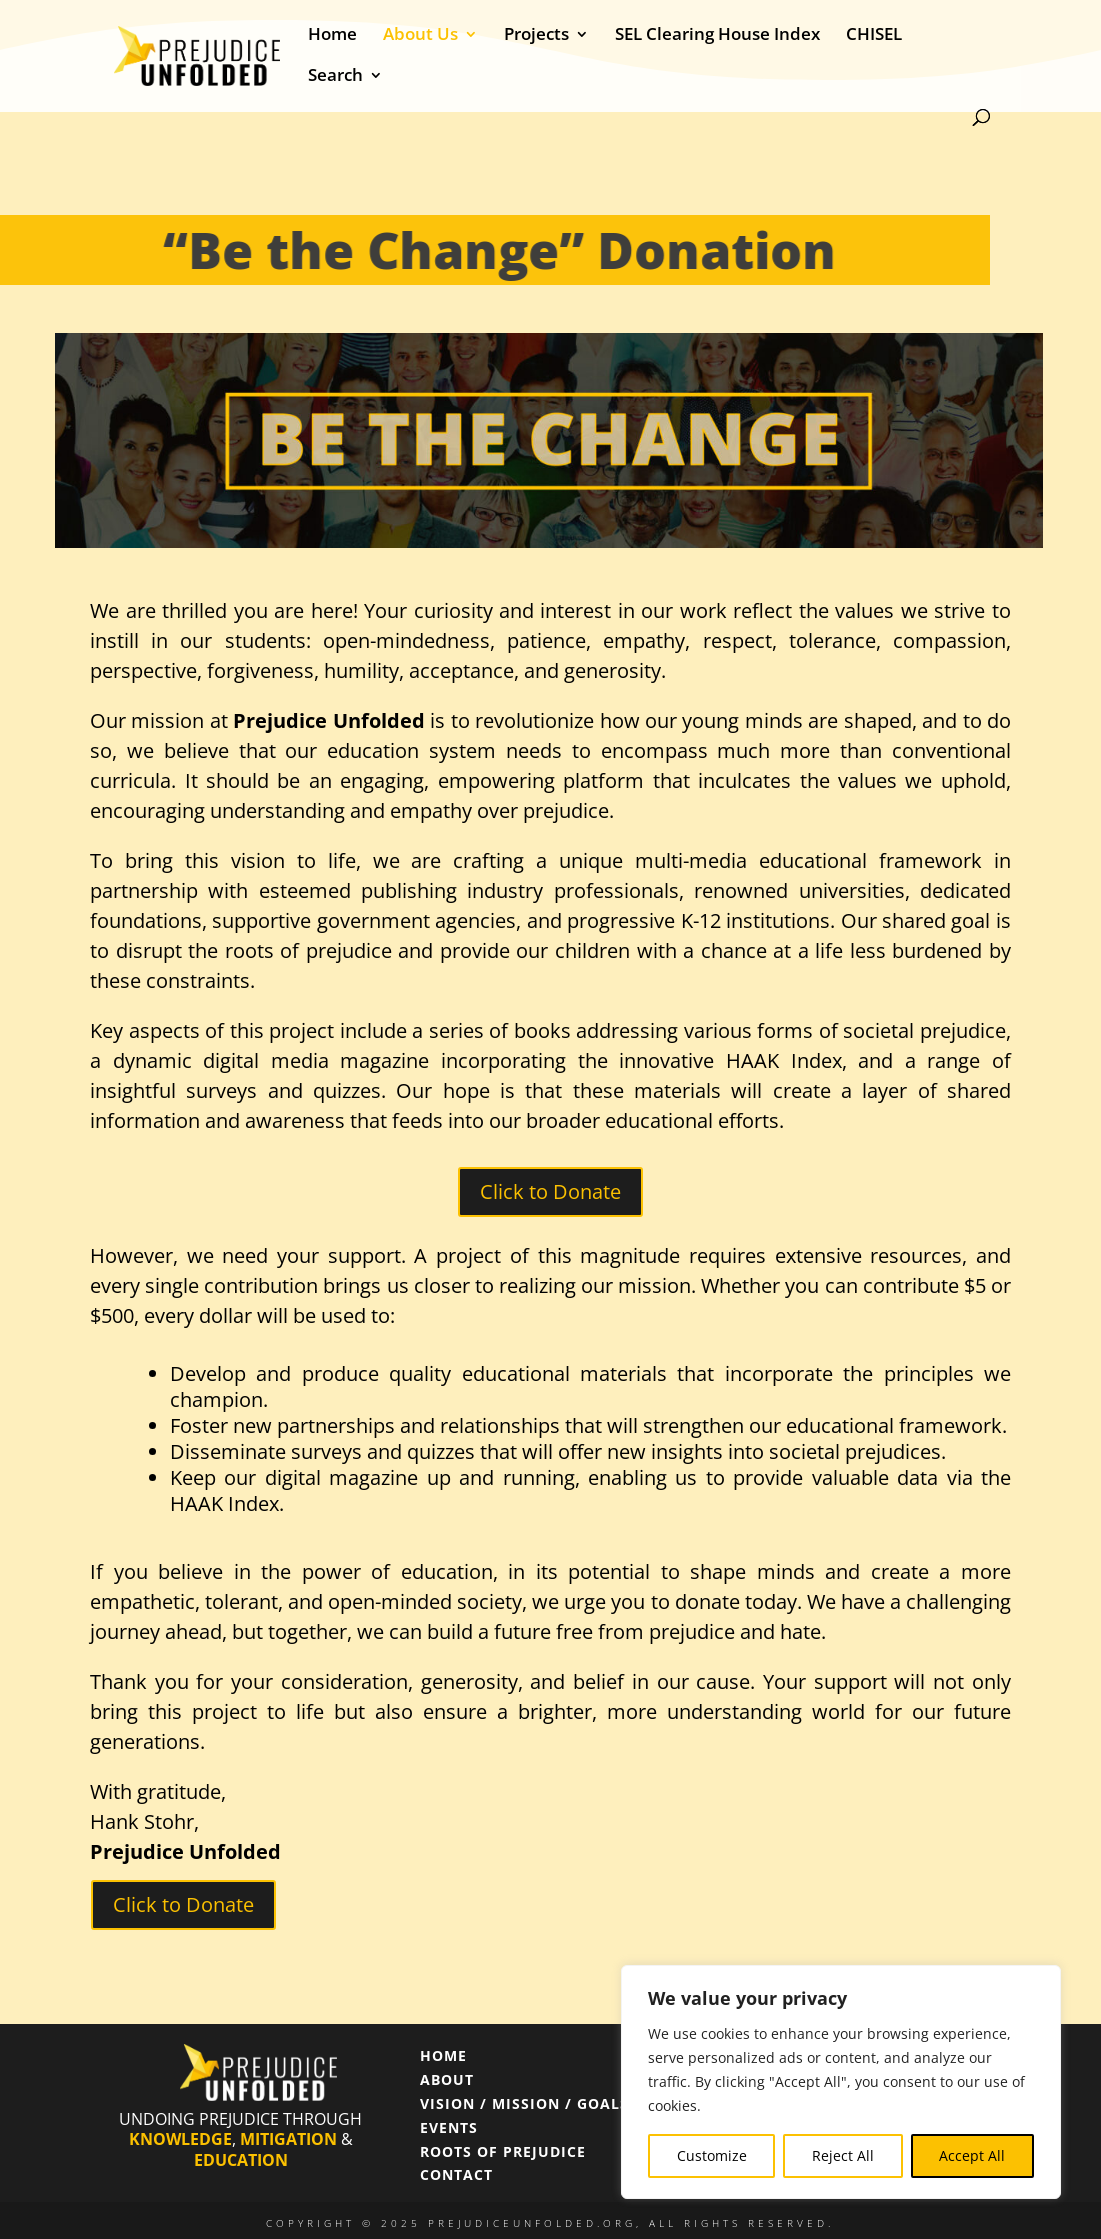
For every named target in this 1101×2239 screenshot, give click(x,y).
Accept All (972, 2155)
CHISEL (874, 36)
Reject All (843, 2155)
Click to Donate (550, 1191)
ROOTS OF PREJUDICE (503, 2151)
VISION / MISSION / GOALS (524, 2103)
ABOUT (447, 2079)
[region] (841, 2082)
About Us (420, 36)
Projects (536, 36)
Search (335, 77)
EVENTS (449, 2127)
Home (332, 36)
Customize (712, 2155)
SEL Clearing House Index (717, 36)
